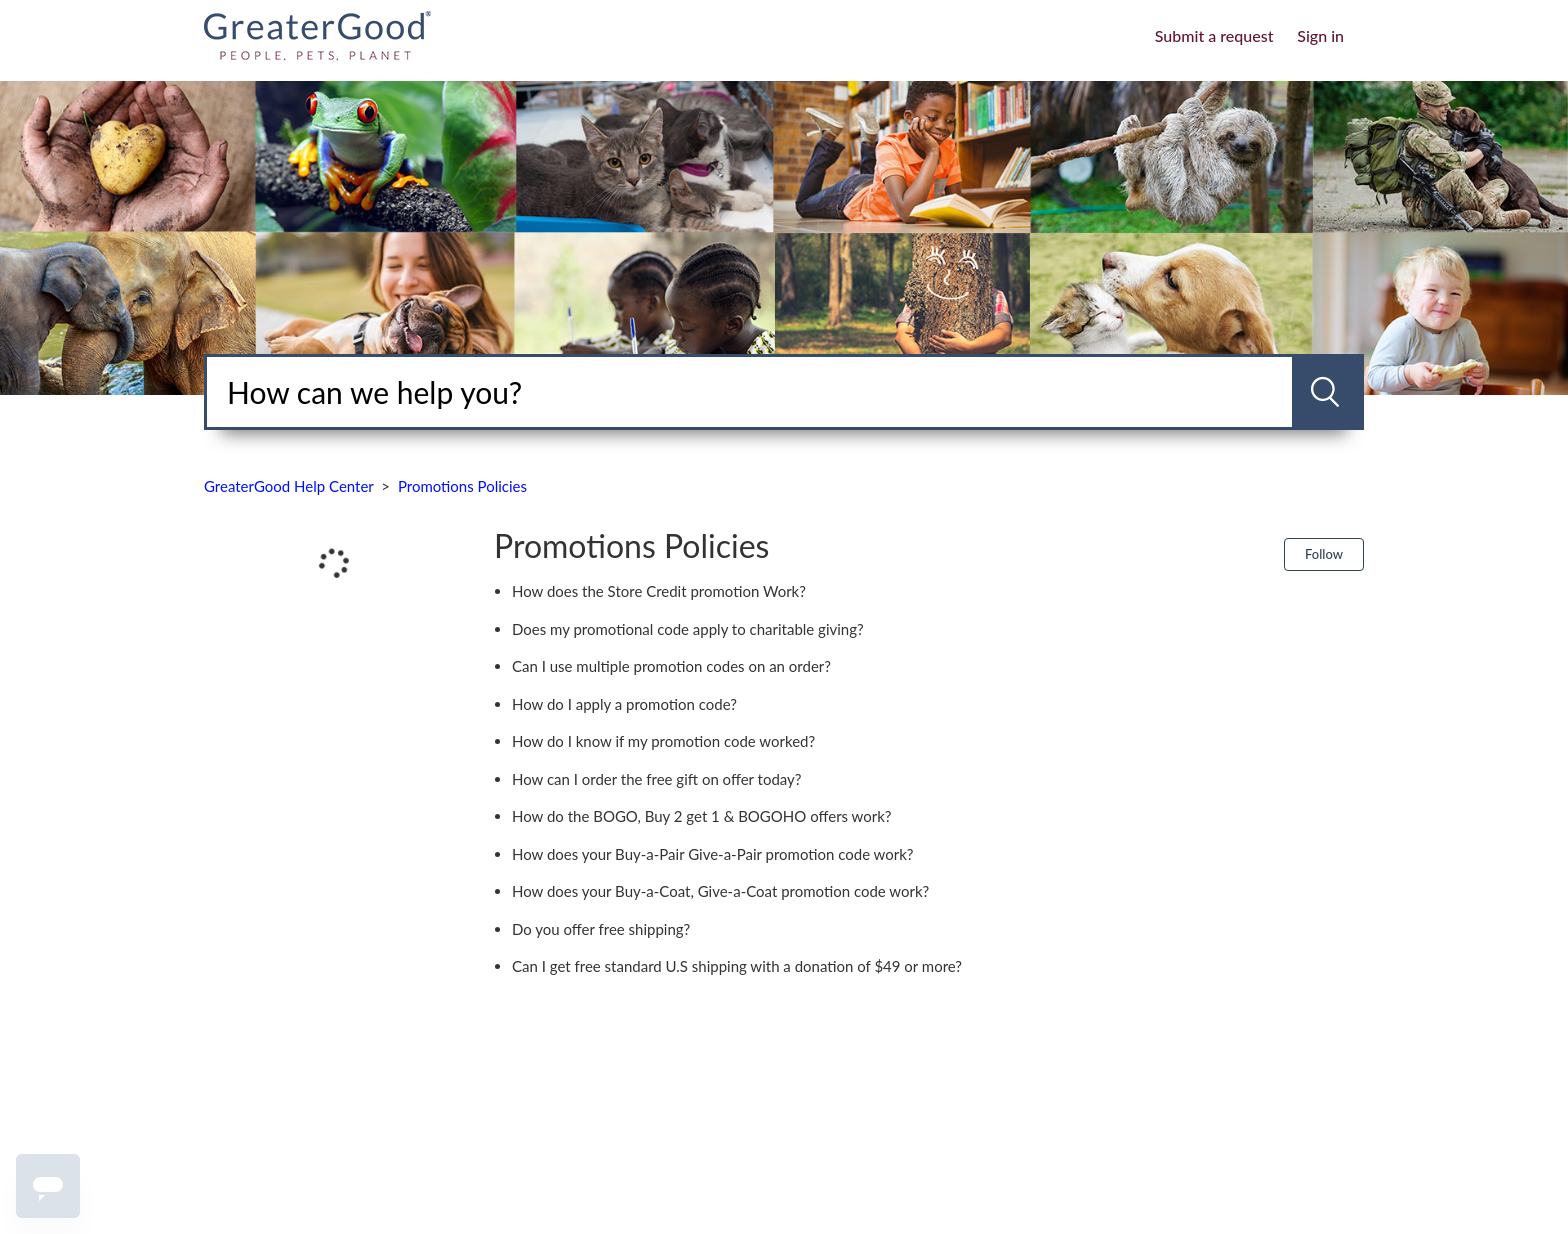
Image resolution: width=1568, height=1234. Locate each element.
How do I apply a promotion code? (624, 704)
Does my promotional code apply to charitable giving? (688, 629)
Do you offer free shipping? (601, 929)
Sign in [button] (1320, 35)
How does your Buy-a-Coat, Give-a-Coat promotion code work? (720, 891)
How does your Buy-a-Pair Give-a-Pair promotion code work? (713, 854)
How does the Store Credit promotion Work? (659, 591)
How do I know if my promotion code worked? (663, 741)
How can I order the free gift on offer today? (657, 779)
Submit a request (1214, 35)
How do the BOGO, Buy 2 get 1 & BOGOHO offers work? (702, 816)
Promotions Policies (462, 486)
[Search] (749, 392)
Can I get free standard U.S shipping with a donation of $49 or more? (737, 966)
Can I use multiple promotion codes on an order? (671, 666)
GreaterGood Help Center (289, 486)
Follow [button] (1324, 554)
